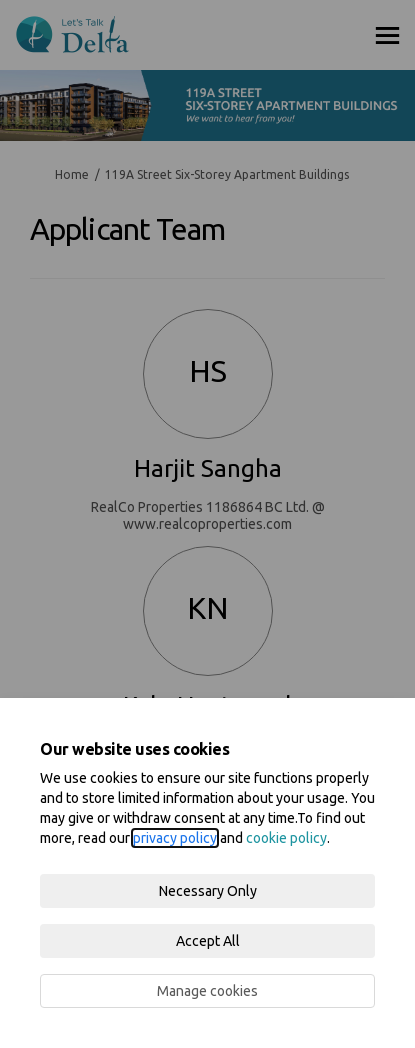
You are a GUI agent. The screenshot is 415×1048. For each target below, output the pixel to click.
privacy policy (175, 838)
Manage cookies (207, 991)
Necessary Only (208, 891)
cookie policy (286, 838)
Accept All (208, 941)
